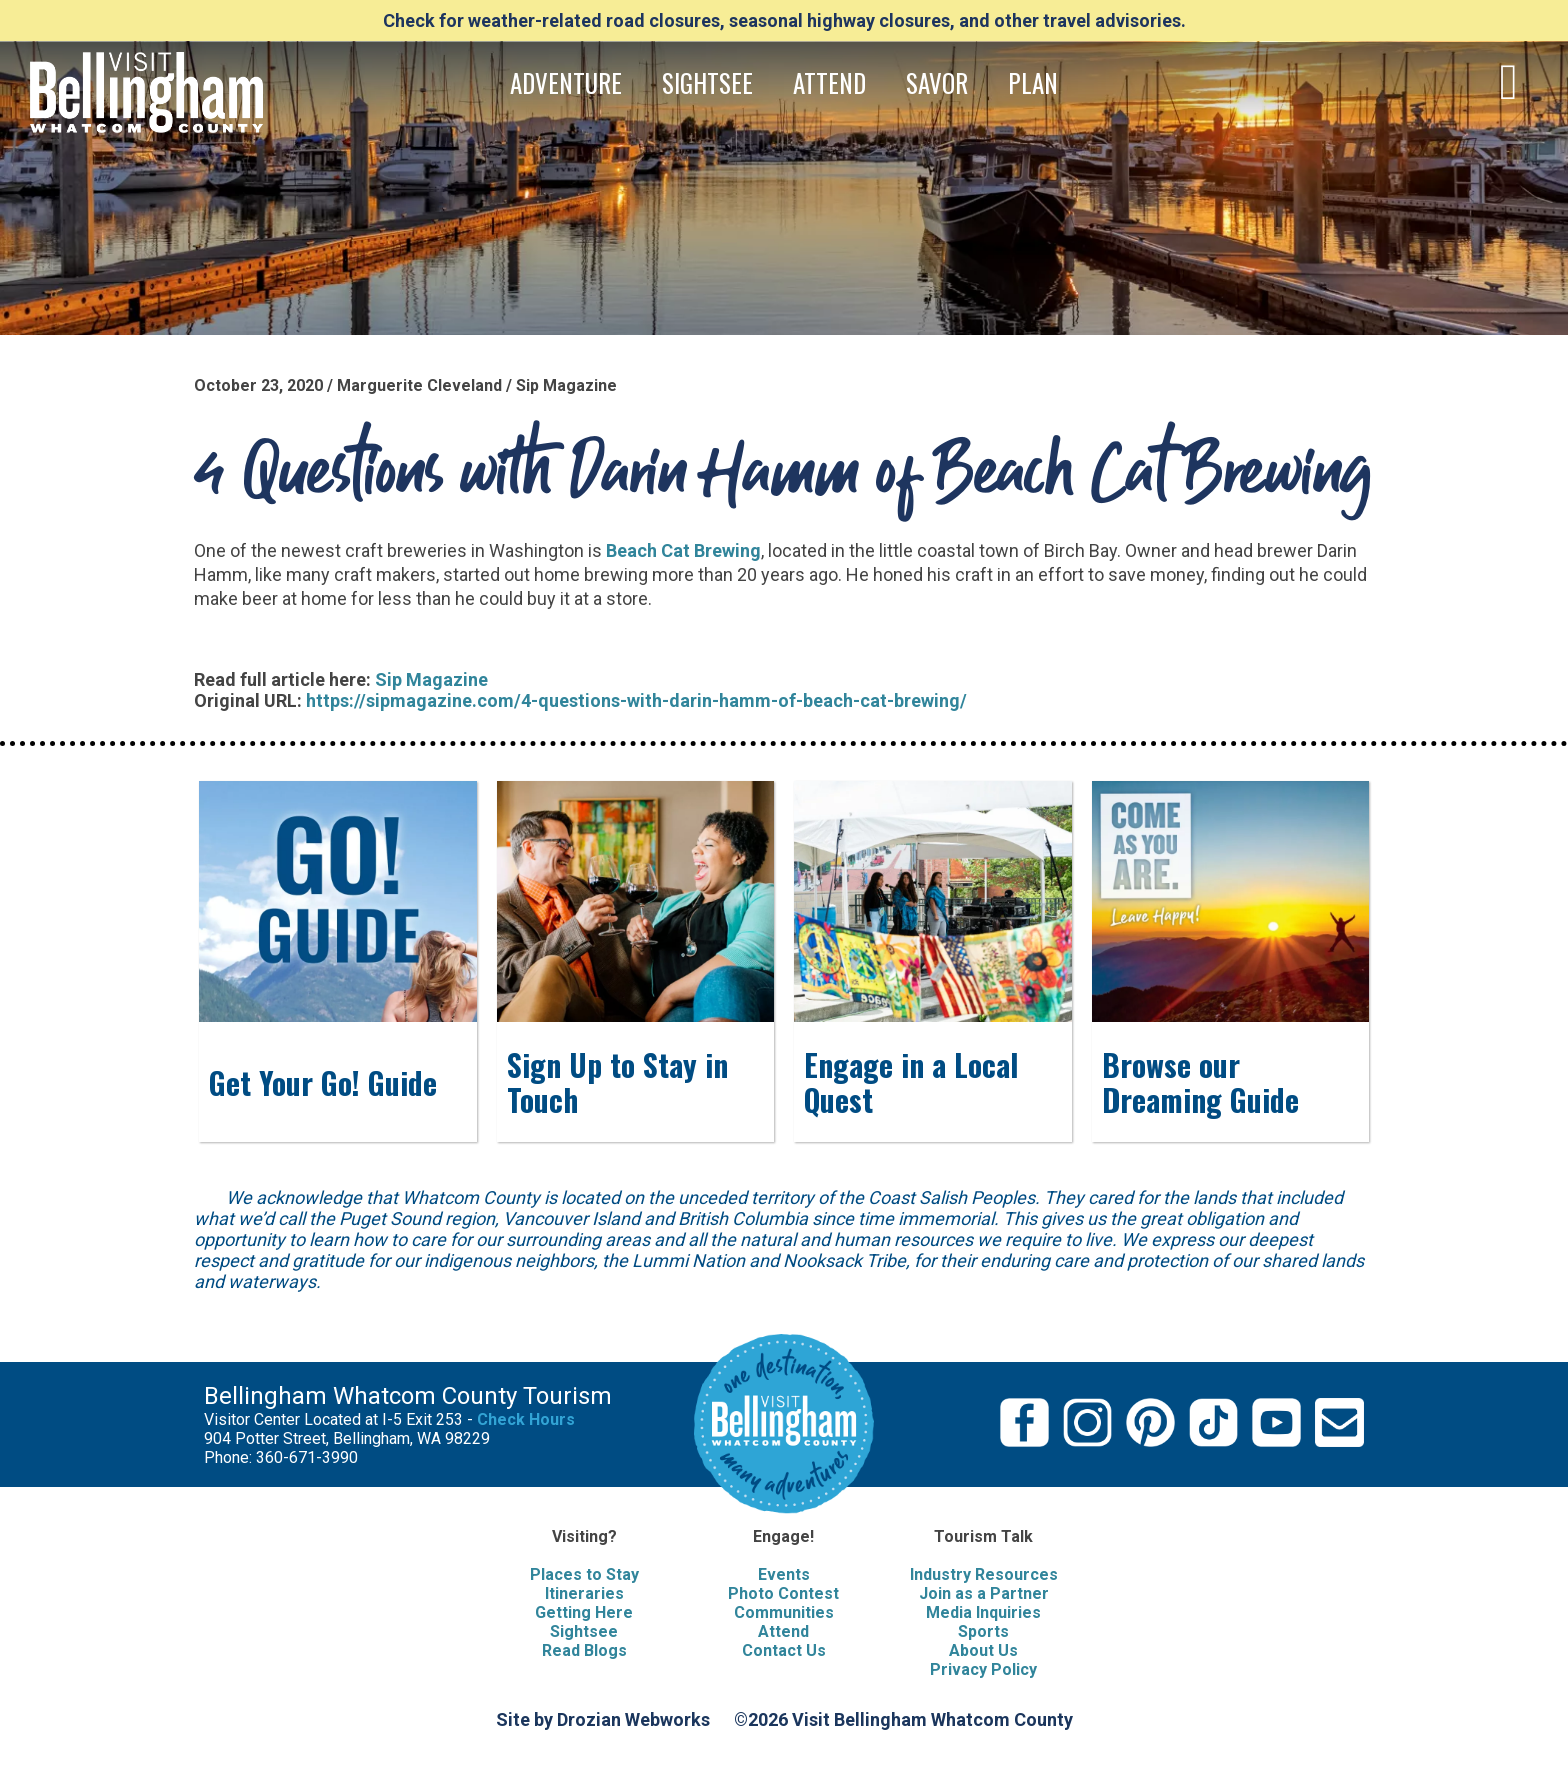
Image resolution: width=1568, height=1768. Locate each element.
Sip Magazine (431, 679)
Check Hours (526, 1419)
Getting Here (584, 1612)
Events (784, 1574)
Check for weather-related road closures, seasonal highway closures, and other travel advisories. (784, 20)
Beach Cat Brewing (683, 550)
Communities (784, 1612)
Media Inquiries (983, 1612)
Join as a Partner (984, 1593)
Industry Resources (984, 1574)
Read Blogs (584, 1650)
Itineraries (584, 1593)
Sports (983, 1631)
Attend (783, 1631)
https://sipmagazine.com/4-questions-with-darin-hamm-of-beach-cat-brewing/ (636, 700)
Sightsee (584, 1631)
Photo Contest (783, 1593)
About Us (983, 1650)
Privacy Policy (983, 1669)
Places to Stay (584, 1574)
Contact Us (784, 1650)
